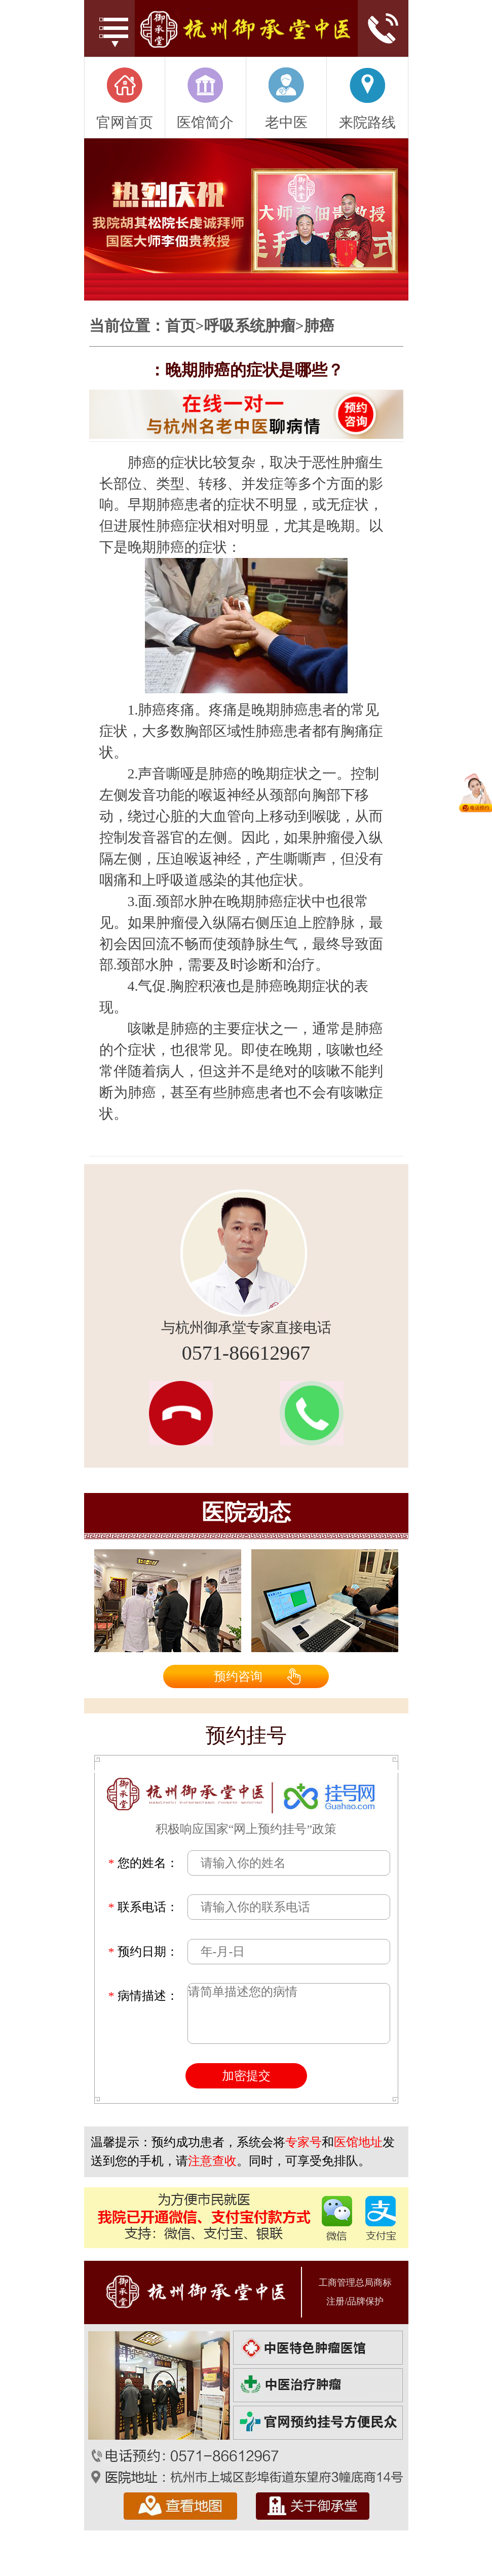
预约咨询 (238, 1676)
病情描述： (143, 1995)
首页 (180, 325)
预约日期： (143, 1951)
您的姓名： (143, 1863)
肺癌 (319, 325)
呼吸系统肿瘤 (249, 325)
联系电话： (143, 1907)
